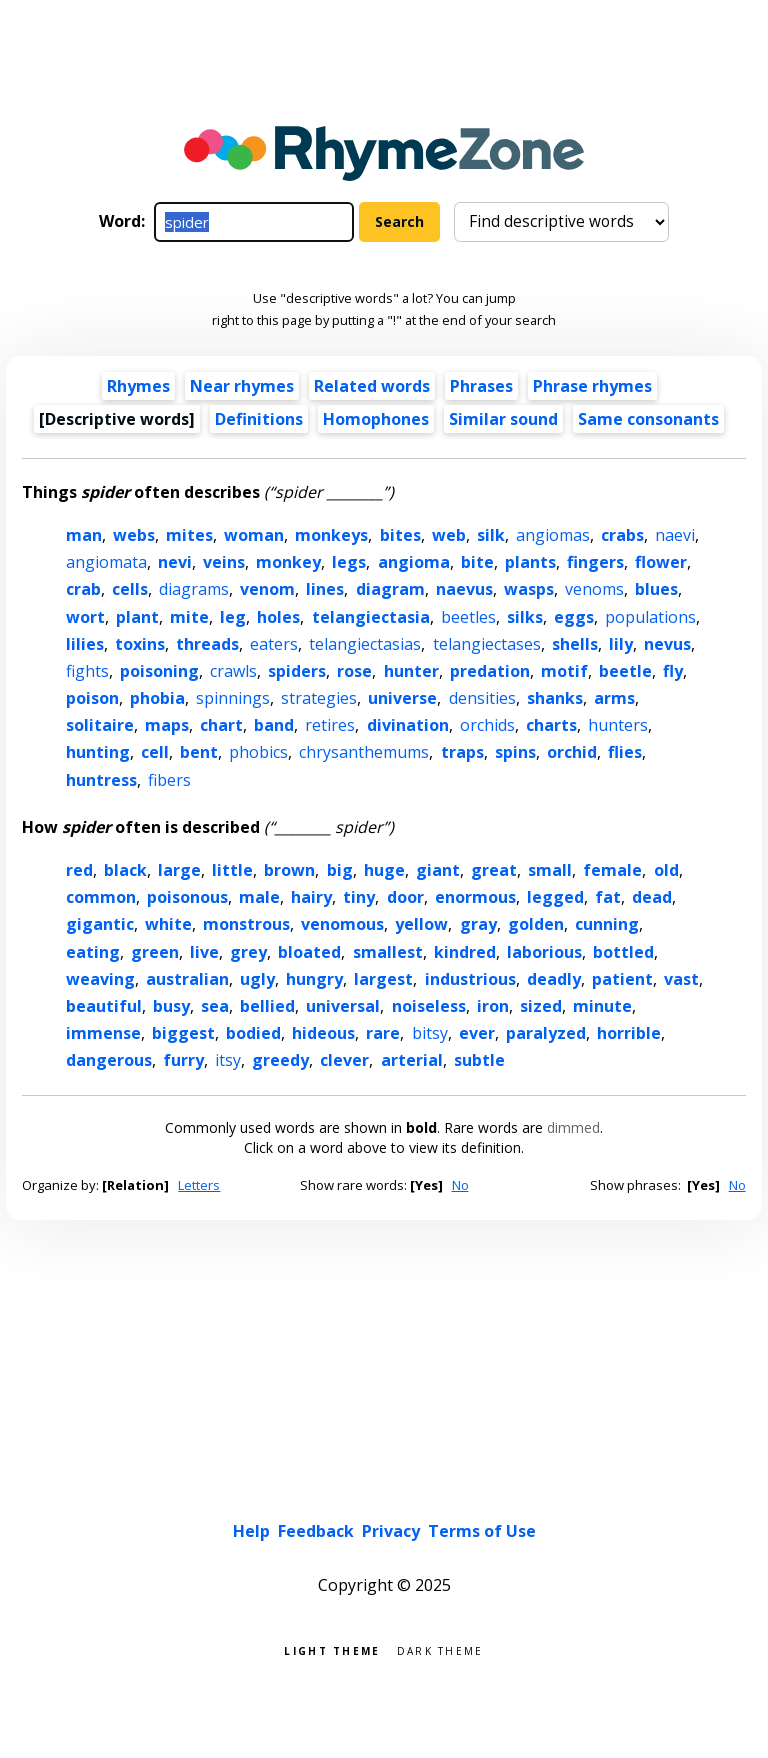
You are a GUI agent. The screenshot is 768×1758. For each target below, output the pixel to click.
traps (462, 752)
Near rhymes (242, 386)
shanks (555, 698)
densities (482, 698)
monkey (288, 562)
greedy (280, 1060)
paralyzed (546, 1033)
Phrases (481, 386)
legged (555, 897)
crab (83, 589)
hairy (311, 897)
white (168, 924)
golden (536, 924)
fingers (595, 562)
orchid (572, 752)
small (550, 870)
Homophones (376, 419)
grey (248, 952)
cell (155, 752)
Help (251, 1531)
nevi (175, 562)
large (179, 870)
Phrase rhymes (592, 386)
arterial (412, 1060)
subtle (479, 1060)
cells (130, 589)
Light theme (332, 1649)
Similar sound (503, 419)
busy (171, 1006)
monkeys (331, 535)
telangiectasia (371, 617)
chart (221, 725)
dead (652, 897)
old (666, 870)
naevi (675, 535)
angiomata (106, 562)
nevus (667, 644)
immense (103, 1033)
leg (233, 617)
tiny (359, 897)
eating (93, 952)
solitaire (100, 725)
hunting (98, 752)
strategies (319, 698)
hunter (411, 671)
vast (681, 979)
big (340, 870)
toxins (140, 644)
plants (530, 562)
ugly (257, 979)
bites (400, 535)
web (449, 535)
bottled (623, 952)
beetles (468, 617)
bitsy (430, 1033)
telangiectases (487, 644)
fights (87, 671)
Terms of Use (482, 1531)
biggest (183, 1033)
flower (661, 562)
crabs (622, 535)
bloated (309, 952)
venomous (342, 924)
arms (614, 698)
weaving (100, 979)
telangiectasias (365, 644)
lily (621, 644)
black (125, 870)
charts (551, 725)
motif (564, 671)
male (259, 897)
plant (137, 617)
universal (343, 1006)
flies (625, 752)
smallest (388, 952)
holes (278, 617)
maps (167, 725)
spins (515, 752)
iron (493, 1006)
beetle (625, 671)
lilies (85, 644)
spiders (297, 671)
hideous (323, 1033)
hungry (314, 979)
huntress (101, 780)
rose (354, 671)
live (204, 952)
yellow (421, 924)
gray (478, 924)
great (494, 870)
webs (134, 535)
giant (438, 870)
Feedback (316, 1531)
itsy (228, 1060)
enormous (475, 897)
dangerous (109, 1060)
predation (490, 671)
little (232, 870)
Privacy (391, 1531)
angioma (414, 562)
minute (602, 1006)
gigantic (100, 924)
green (155, 952)
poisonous (187, 897)
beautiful (104, 1006)
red (79, 870)
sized (541, 1006)
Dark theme (440, 1649)
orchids (487, 725)
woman (254, 535)
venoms (594, 589)
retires (330, 725)
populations (650, 617)
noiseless (429, 1006)
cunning (607, 924)
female (612, 870)
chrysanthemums (364, 752)
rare (383, 1033)
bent (199, 752)
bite (477, 562)
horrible (629, 1033)
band (274, 725)
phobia (157, 698)
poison (92, 698)
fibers (169, 780)
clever (344, 1060)
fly (673, 671)
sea (215, 1006)
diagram (390, 589)
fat (608, 897)
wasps (529, 589)
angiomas (553, 535)
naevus (464, 589)
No (460, 1185)
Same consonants (648, 419)
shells (575, 644)
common (101, 897)
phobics (258, 752)
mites (189, 535)
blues (656, 589)
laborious (544, 952)
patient (622, 979)
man (84, 535)
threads (207, 644)
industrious (470, 979)
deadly (554, 979)
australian (187, 979)
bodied (253, 1033)
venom (267, 589)
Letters (199, 1185)
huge (384, 870)
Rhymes (138, 386)
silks (525, 617)
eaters (274, 644)
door (405, 897)
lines (325, 589)
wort (85, 617)
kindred (465, 952)
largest (383, 979)
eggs (574, 617)
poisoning (159, 671)
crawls (233, 671)
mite (189, 617)
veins (224, 562)
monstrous (246, 924)
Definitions (259, 419)
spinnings (233, 698)
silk (491, 535)
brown (289, 870)
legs (349, 562)
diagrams (194, 589)
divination (408, 725)
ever (477, 1033)
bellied (267, 1006)
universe (402, 698)
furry (183, 1060)
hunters (618, 725)
